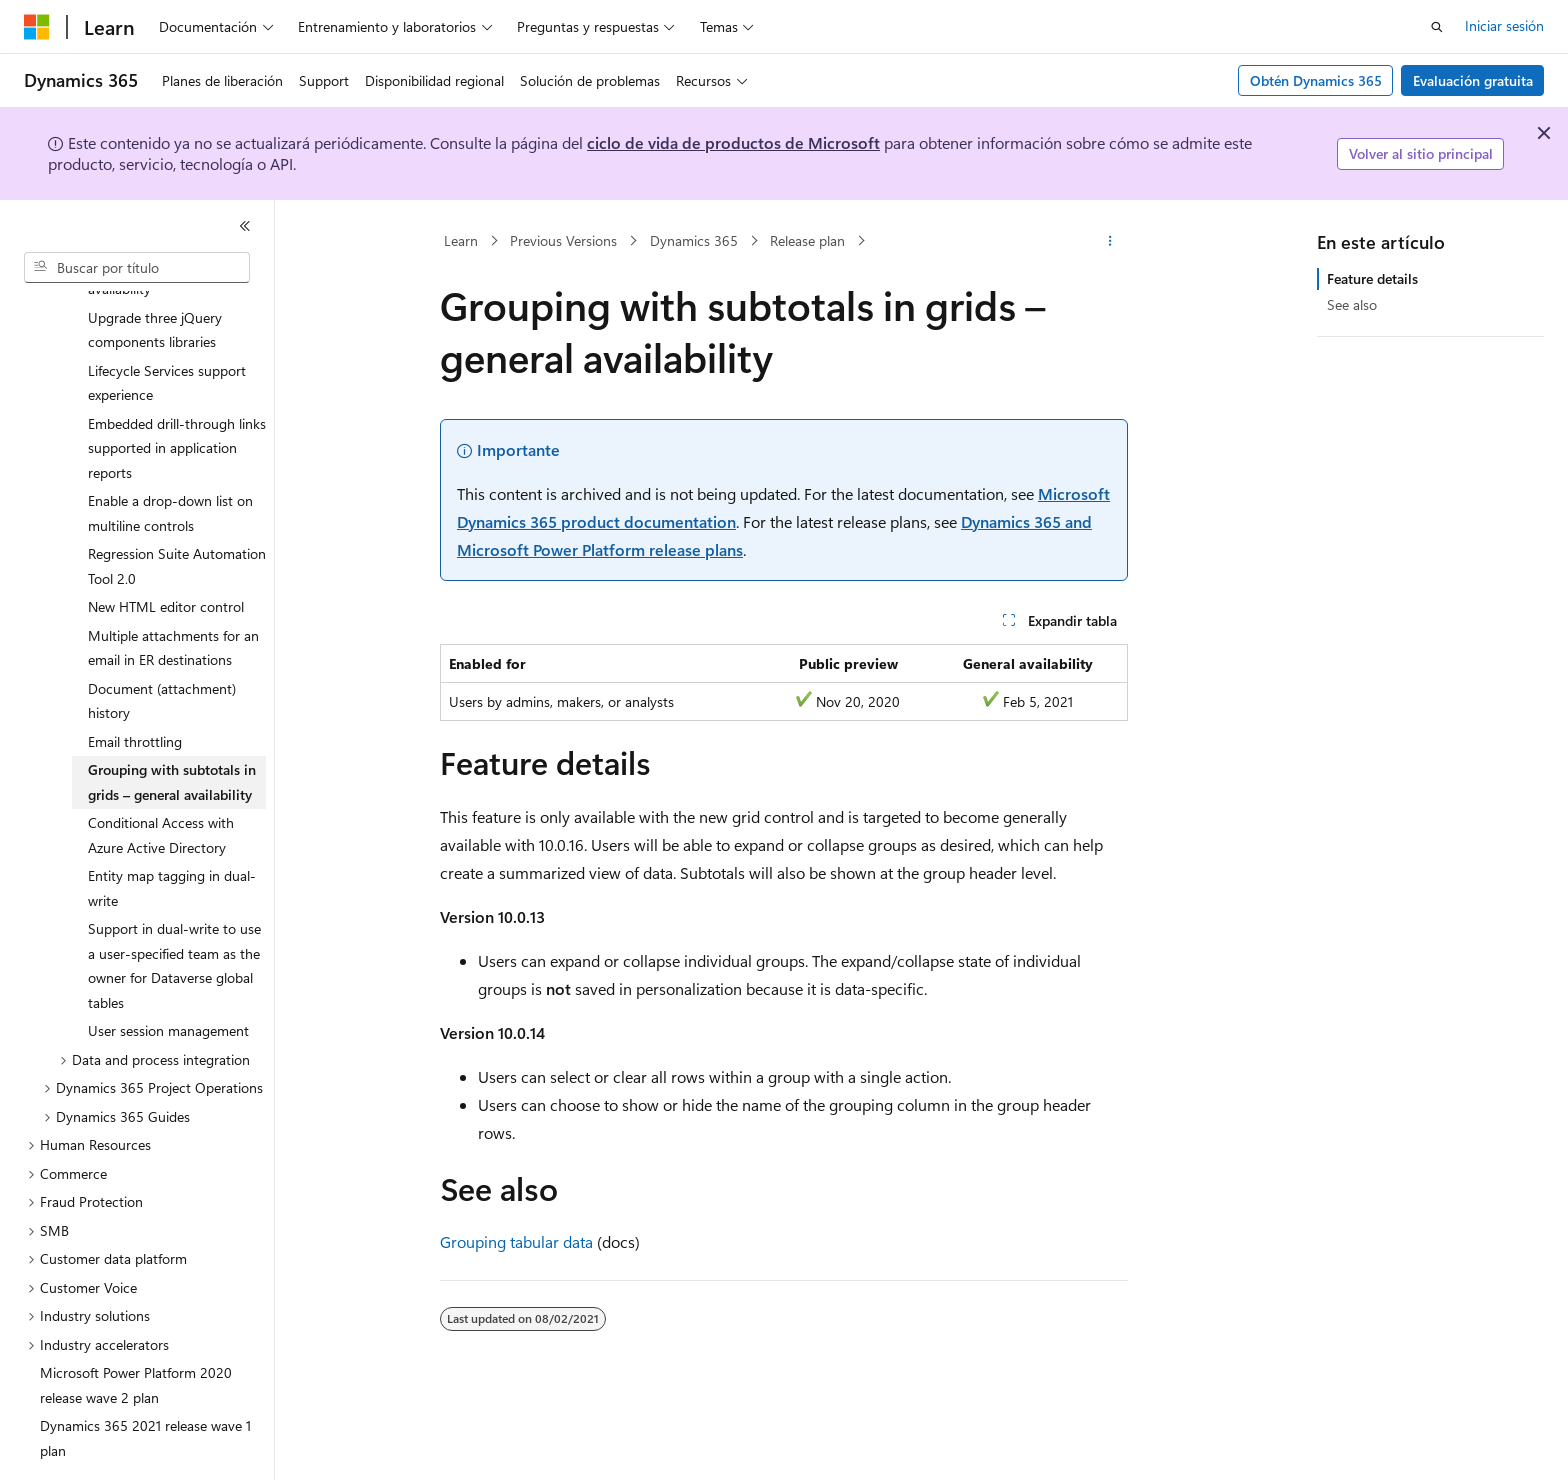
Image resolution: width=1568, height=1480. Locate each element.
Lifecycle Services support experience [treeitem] (167, 328)
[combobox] (137, 268)
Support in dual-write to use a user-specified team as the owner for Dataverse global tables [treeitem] (174, 910)
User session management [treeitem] (168, 975)
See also (1352, 304)
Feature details (1372, 278)
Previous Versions (563, 240)
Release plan (807, 240)
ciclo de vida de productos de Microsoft (733, 142)
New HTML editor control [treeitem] (166, 551)
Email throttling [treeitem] (135, 686)
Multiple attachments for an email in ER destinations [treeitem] (173, 593)
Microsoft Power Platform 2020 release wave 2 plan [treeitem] (136, 1330)
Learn (461, 240)
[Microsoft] (37, 27)
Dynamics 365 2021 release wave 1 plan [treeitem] (145, 1383)
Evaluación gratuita (1473, 80)
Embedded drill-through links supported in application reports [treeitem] (177, 393)
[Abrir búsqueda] (1437, 27)
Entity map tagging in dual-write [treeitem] (172, 833)
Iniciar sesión (1504, 25)
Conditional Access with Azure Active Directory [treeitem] (161, 780)
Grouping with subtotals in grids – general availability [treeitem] (172, 727)
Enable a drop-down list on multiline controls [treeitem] (170, 458)
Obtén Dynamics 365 (1316, 80)
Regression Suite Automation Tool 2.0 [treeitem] (177, 511)
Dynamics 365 (694, 240)
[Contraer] (245, 226)
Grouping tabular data (516, 1241)
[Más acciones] (1110, 241)
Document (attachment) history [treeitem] (162, 646)
